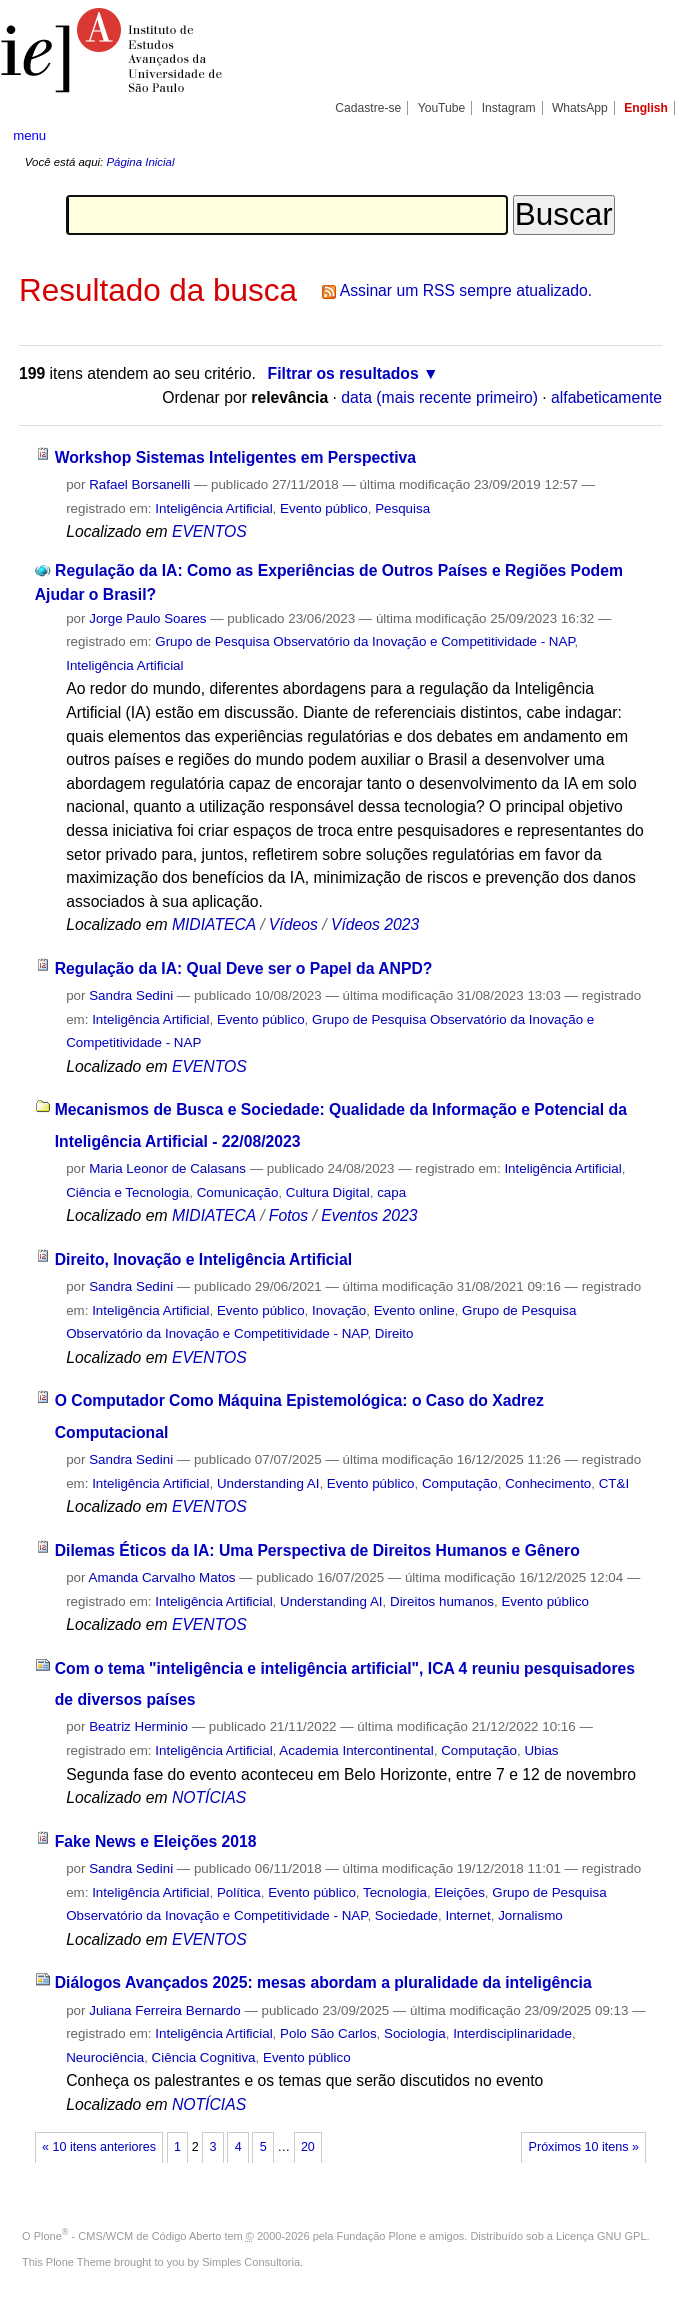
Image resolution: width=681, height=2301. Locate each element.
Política (239, 1892)
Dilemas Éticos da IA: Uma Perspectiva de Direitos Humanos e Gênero (317, 1550)
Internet (467, 1915)
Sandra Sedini (131, 995)
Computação (460, 1483)
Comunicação (238, 1192)
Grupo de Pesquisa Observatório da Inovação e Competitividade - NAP (364, 641)
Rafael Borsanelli (139, 484)
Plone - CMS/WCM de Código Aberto (128, 2236)
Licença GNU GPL (601, 2236)
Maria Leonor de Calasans (167, 1168)
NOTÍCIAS (209, 1797)
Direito (394, 1333)
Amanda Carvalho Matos (161, 1577)
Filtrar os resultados (343, 373)
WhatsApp (580, 108)
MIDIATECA (214, 924)
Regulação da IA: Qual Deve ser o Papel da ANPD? (244, 968)
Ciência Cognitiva (204, 2057)
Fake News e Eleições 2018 (156, 1841)
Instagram (509, 108)
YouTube (442, 108)
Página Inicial (140, 162)
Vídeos (293, 924)
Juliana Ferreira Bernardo (164, 2010)
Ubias (541, 1750)
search (633, 135)
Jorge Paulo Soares (147, 618)
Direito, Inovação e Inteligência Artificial (203, 1259)
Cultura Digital (328, 1192)
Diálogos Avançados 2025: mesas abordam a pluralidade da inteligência (323, 1982)
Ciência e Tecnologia (127, 1192)
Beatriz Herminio (138, 1726)
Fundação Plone (377, 2236)
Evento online (414, 1310)
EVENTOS (209, 531)
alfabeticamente (606, 397)
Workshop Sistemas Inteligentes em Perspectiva (235, 457)
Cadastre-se (368, 108)
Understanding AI (268, 1483)
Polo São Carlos (328, 2033)
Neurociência (105, 2057)
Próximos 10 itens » (584, 2147)
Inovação (339, 1310)
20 (308, 2147)
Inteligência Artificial (213, 508)
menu (29, 135)
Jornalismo (530, 1915)
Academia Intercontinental (356, 1750)
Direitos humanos (442, 1601)
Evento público (324, 508)
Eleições (459, 1892)
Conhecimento (548, 1483)
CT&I (614, 1483)
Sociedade (406, 1915)
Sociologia (415, 2033)
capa (391, 1192)
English (646, 108)
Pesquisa (402, 508)
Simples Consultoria (251, 2262)
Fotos (288, 1215)
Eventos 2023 (369, 1215)
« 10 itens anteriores (99, 2147)
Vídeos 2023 (375, 924)
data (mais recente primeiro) (439, 397)
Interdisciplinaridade (512, 2033)
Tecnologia (395, 1892)
